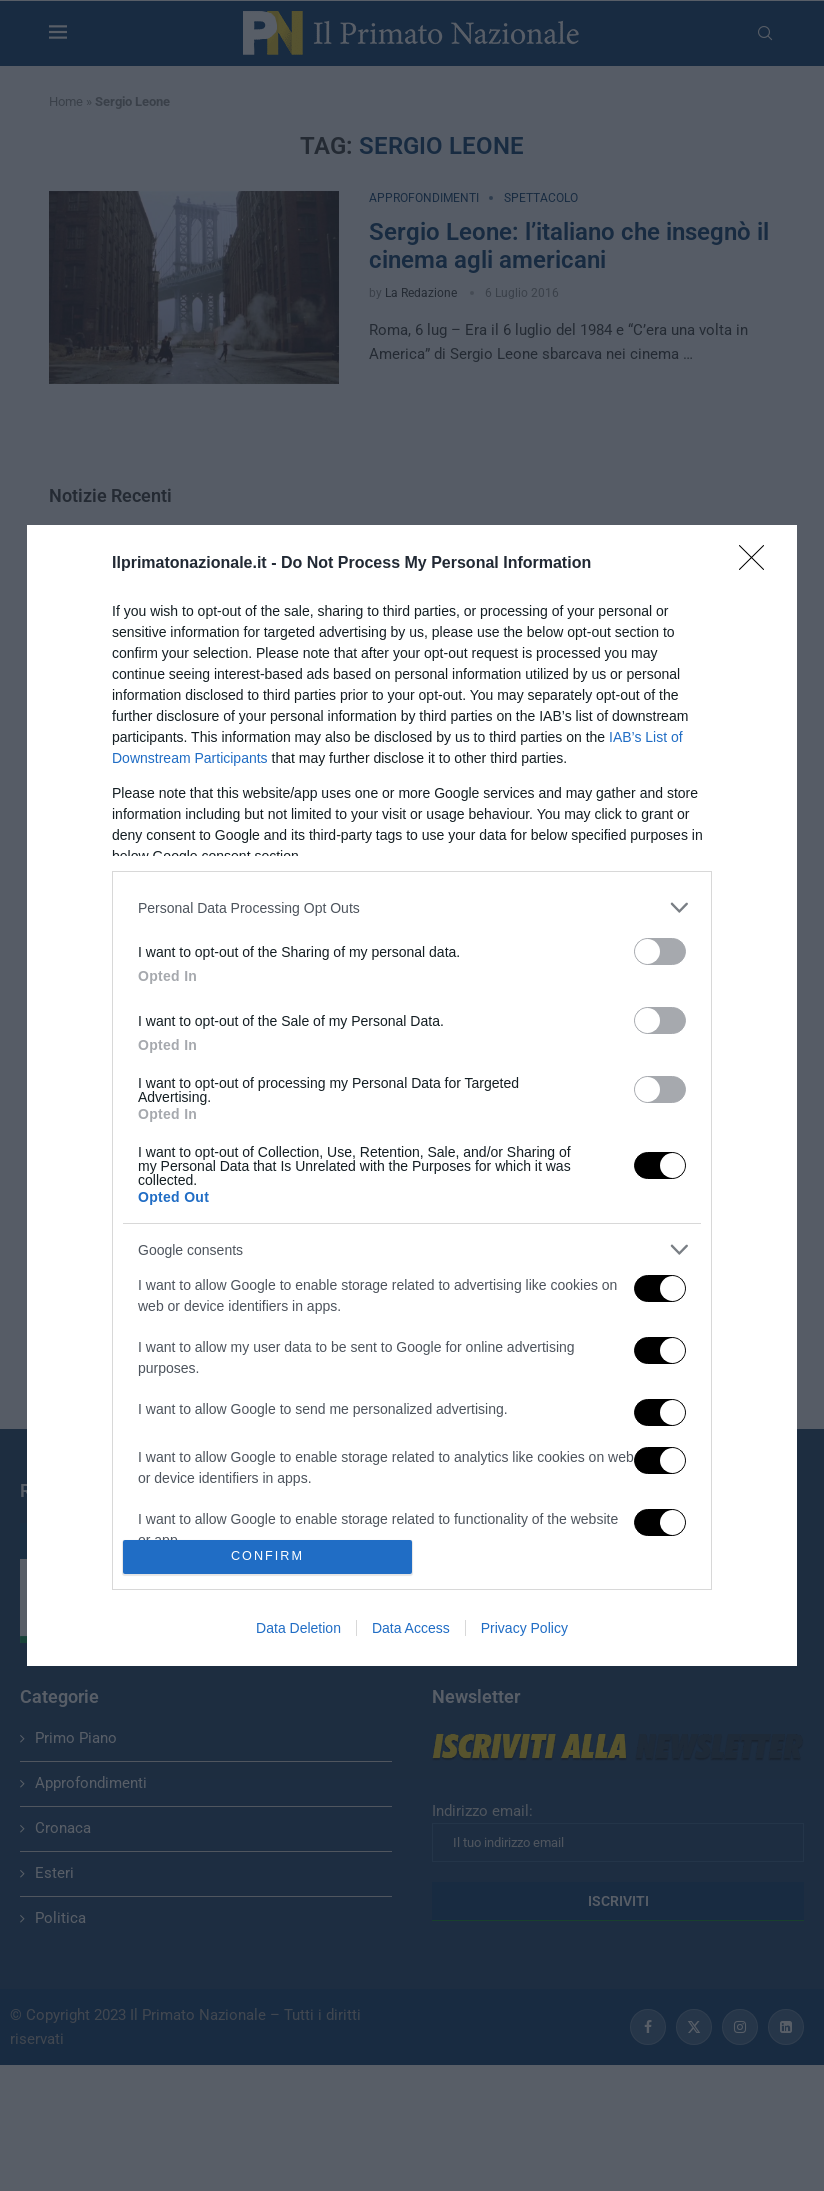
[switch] (660, 951)
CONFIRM (267, 1556)
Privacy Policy (524, 1628)
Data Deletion (298, 1628)
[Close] (758, 564)
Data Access (411, 1628)
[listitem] (412, 907)
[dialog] (412, 1095)
